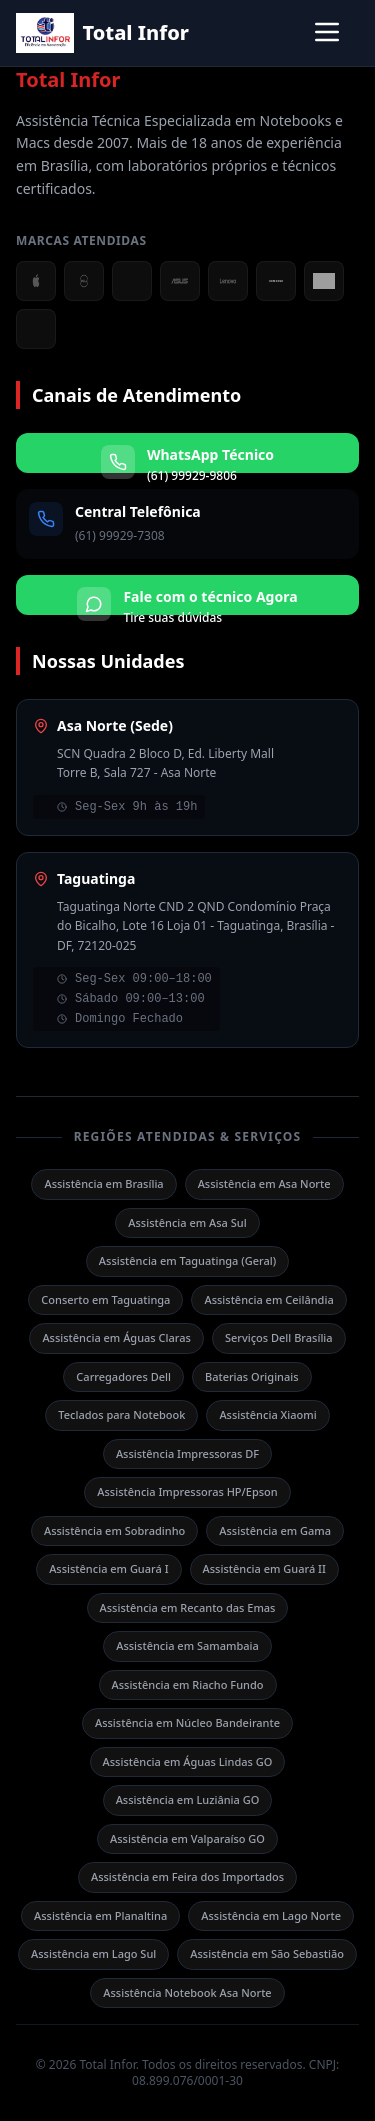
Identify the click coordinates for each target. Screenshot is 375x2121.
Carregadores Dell (123, 1376)
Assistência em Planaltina (100, 1915)
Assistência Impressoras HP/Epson (187, 1491)
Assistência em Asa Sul (187, 1222)
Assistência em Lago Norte (271, 1915)
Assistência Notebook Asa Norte (187, 1992)
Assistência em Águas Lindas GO (188, 1761)
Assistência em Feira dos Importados (187, 1876)
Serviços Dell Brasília (279, 1337)
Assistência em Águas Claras (116, 1337)
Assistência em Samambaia (187, 1645)
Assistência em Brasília (103, 1183)
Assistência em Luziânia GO (188, 1799)
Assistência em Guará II (264, 1568)
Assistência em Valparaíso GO (187, 1838)
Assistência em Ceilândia (268, 1299)
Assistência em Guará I (108, 1568)
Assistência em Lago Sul (93, 1953)
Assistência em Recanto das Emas (188, 1607)
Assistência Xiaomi (267, 1414)
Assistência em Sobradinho (114, 1530)
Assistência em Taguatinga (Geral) (187, 1260)
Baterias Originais (252, 1376)
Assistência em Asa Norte (264, 1183)
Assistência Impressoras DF (187, 1453)
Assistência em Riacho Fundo (188, 1684)
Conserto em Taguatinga (105, 1299)
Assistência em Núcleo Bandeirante (187, 1722)
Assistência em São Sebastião (267, 1953)
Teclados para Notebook (121, 1414)
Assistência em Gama (275, 1530)
